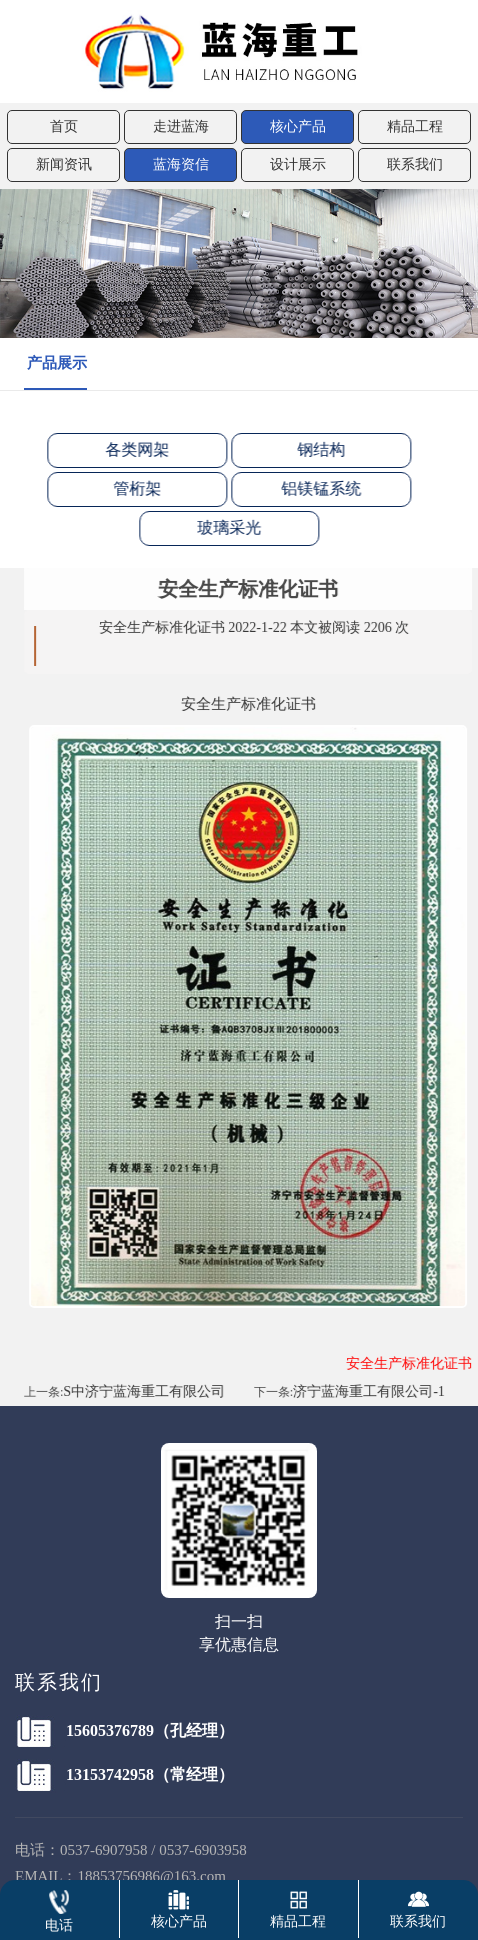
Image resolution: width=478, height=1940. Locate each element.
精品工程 (415, 126)
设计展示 (298, 164)
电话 (59, 1906)
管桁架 (125, 488)
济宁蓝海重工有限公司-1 (381, 1391)
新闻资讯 (64, 164)
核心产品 (298, 126)
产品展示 (57, 363)
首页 (64, 126)
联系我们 (415, 164)
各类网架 (125, 449)
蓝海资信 (181, 164)
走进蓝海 (181, 126)
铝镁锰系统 (309, 488)
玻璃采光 (217, 527)
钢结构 (309, 449)
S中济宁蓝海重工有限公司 (156, 1391)
